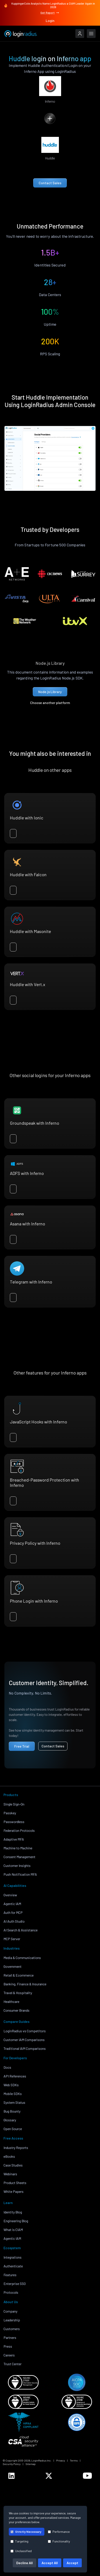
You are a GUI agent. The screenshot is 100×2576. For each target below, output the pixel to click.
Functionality (59, 2541)
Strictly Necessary (26, 2531)
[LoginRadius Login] (79, 33)
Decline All (24, 2563)
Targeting (19, 2541)
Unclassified (21, 2551)
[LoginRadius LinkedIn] (11, 2475)
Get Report (50, 13)
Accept (72, 2563)
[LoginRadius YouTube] (87, 2475)
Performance (59, 2531)
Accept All (50, 2563)
